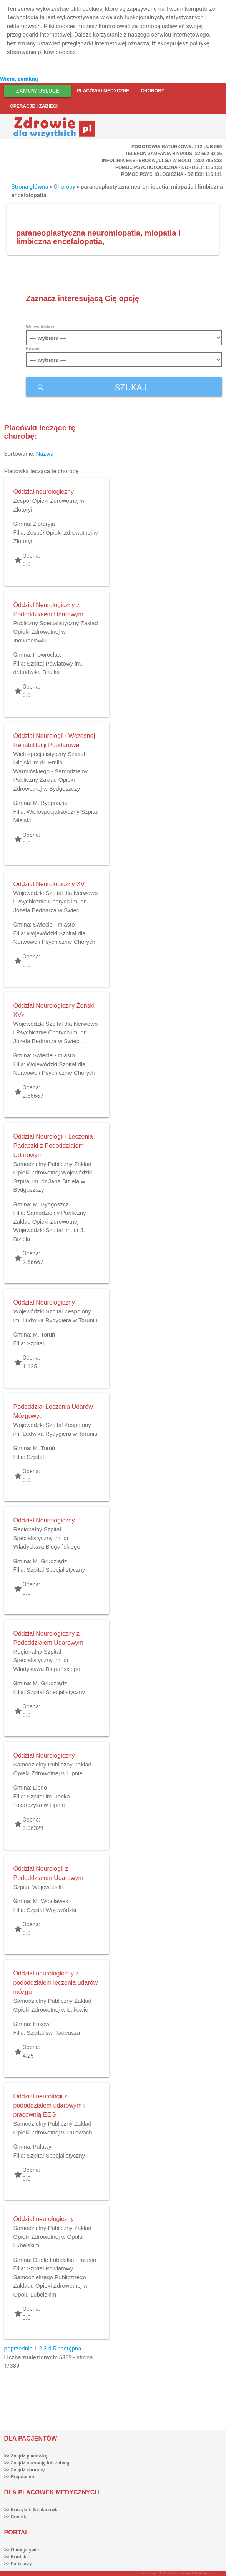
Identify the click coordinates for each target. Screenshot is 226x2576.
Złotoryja (44, 523)
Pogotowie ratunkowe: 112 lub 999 (176, 146)
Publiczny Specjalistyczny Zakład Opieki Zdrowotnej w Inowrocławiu (55, 632)
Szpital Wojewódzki (38, 1886)
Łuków (41, 2024)
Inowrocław (47, 654)
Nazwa (44, 453)
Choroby (152, 91)
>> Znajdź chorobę (24, 2469)
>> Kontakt (16, 2556)
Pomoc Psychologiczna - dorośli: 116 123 (168, 167)
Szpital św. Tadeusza (53, 2032)
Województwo (40, 327)
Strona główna (29, 186)
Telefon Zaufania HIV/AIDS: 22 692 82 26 (173, 153)
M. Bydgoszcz (50, 803)
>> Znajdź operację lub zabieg (37, 2463)
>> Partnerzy (18, 2563)
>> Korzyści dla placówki (31, 2509)
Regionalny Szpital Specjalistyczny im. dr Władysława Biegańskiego (46, 1538)
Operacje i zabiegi (34, 106)
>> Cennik (15, 2516)
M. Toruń (44, 1334)
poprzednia (18, 2348)
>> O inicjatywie (21, 2550)
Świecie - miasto (54, 924)
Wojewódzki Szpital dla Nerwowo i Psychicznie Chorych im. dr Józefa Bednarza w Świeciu (55, 901)
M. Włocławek (50, 1901)
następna (69, 2348)
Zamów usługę (38, 91)
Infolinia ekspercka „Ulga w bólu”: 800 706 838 (162, 160)
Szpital (35, 1343)
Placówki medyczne (103, 91)
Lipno (40, 1787)
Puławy (42, 2146)
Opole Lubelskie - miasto (64, 2260)
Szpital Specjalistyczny (56, 1569)
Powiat (33, 348)
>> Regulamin (19, 2476)
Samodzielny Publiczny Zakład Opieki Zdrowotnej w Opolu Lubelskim (52, 2236)
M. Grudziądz (50, 1561)
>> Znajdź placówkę (26, 2456)
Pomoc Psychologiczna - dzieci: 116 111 (171, 174)
